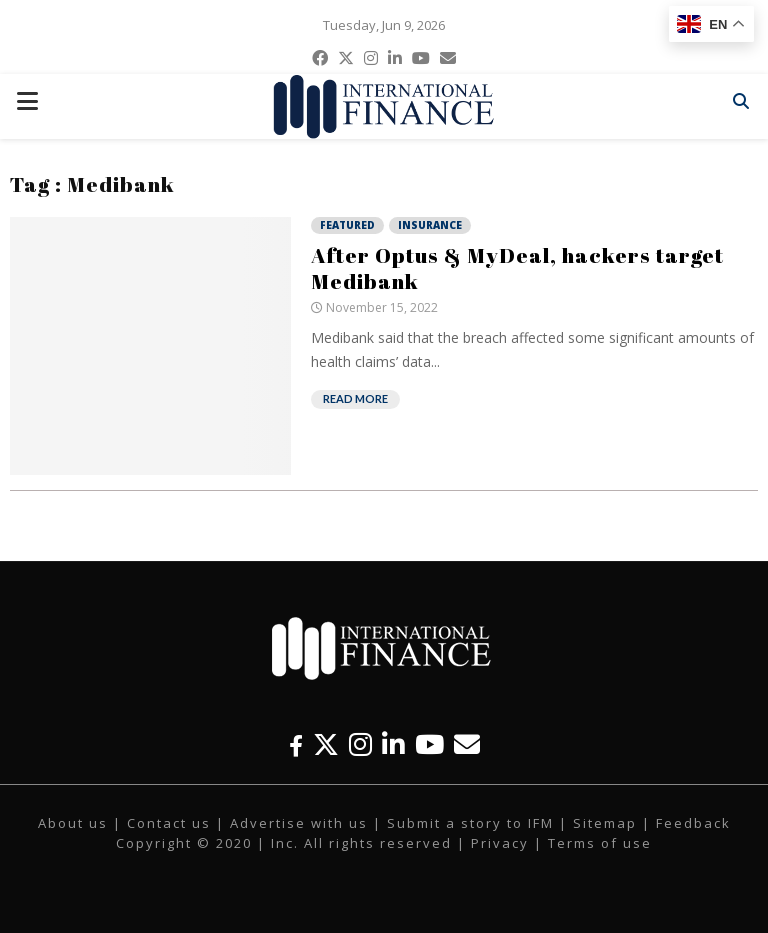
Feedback (693, 823)
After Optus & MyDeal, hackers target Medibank (517, 268)
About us (73, 823)
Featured (347, 225)
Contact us (169, 823)
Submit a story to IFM (470, 823)
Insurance (430, 225)
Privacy (500, 843)
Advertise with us (299, 823)
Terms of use (600, 843)
